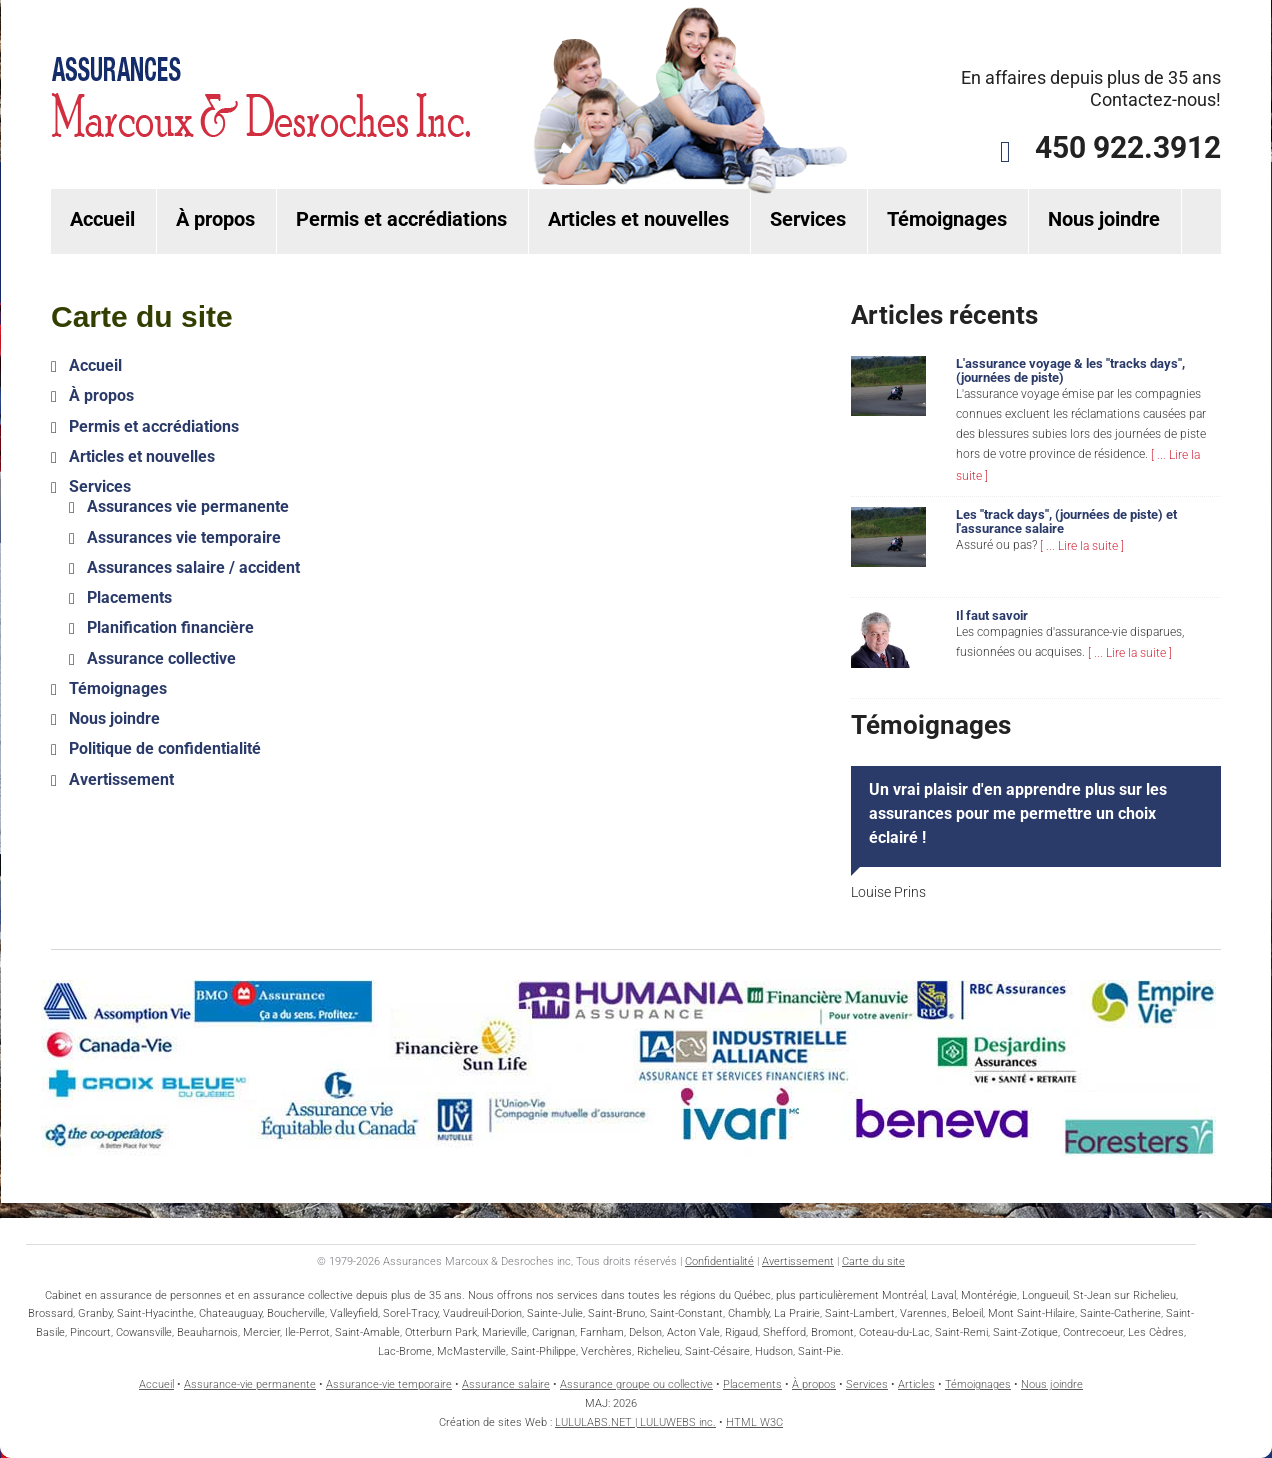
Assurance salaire (506, 1384)
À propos (215, 219)
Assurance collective (161, 658)
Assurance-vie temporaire (389, 1384)
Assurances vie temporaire (184, 537)
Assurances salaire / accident (193, 567)
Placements (129, 597)
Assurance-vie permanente (250, 1384)
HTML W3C (754, 1422)
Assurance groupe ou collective (636, 1384)
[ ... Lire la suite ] (1082, 546)
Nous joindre (1104, 219)
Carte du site (873, 1261)
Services (808, 219)
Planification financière (170, 628)
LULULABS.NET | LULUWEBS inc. (635, 1422)
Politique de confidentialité (165, 749)
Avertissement (121, 779)
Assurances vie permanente (188, 507)
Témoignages (947, 219)
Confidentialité (719, 1261)
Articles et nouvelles (638, 219)
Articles (916, 1384)
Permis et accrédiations (401, 219)
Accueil (102, 219)
